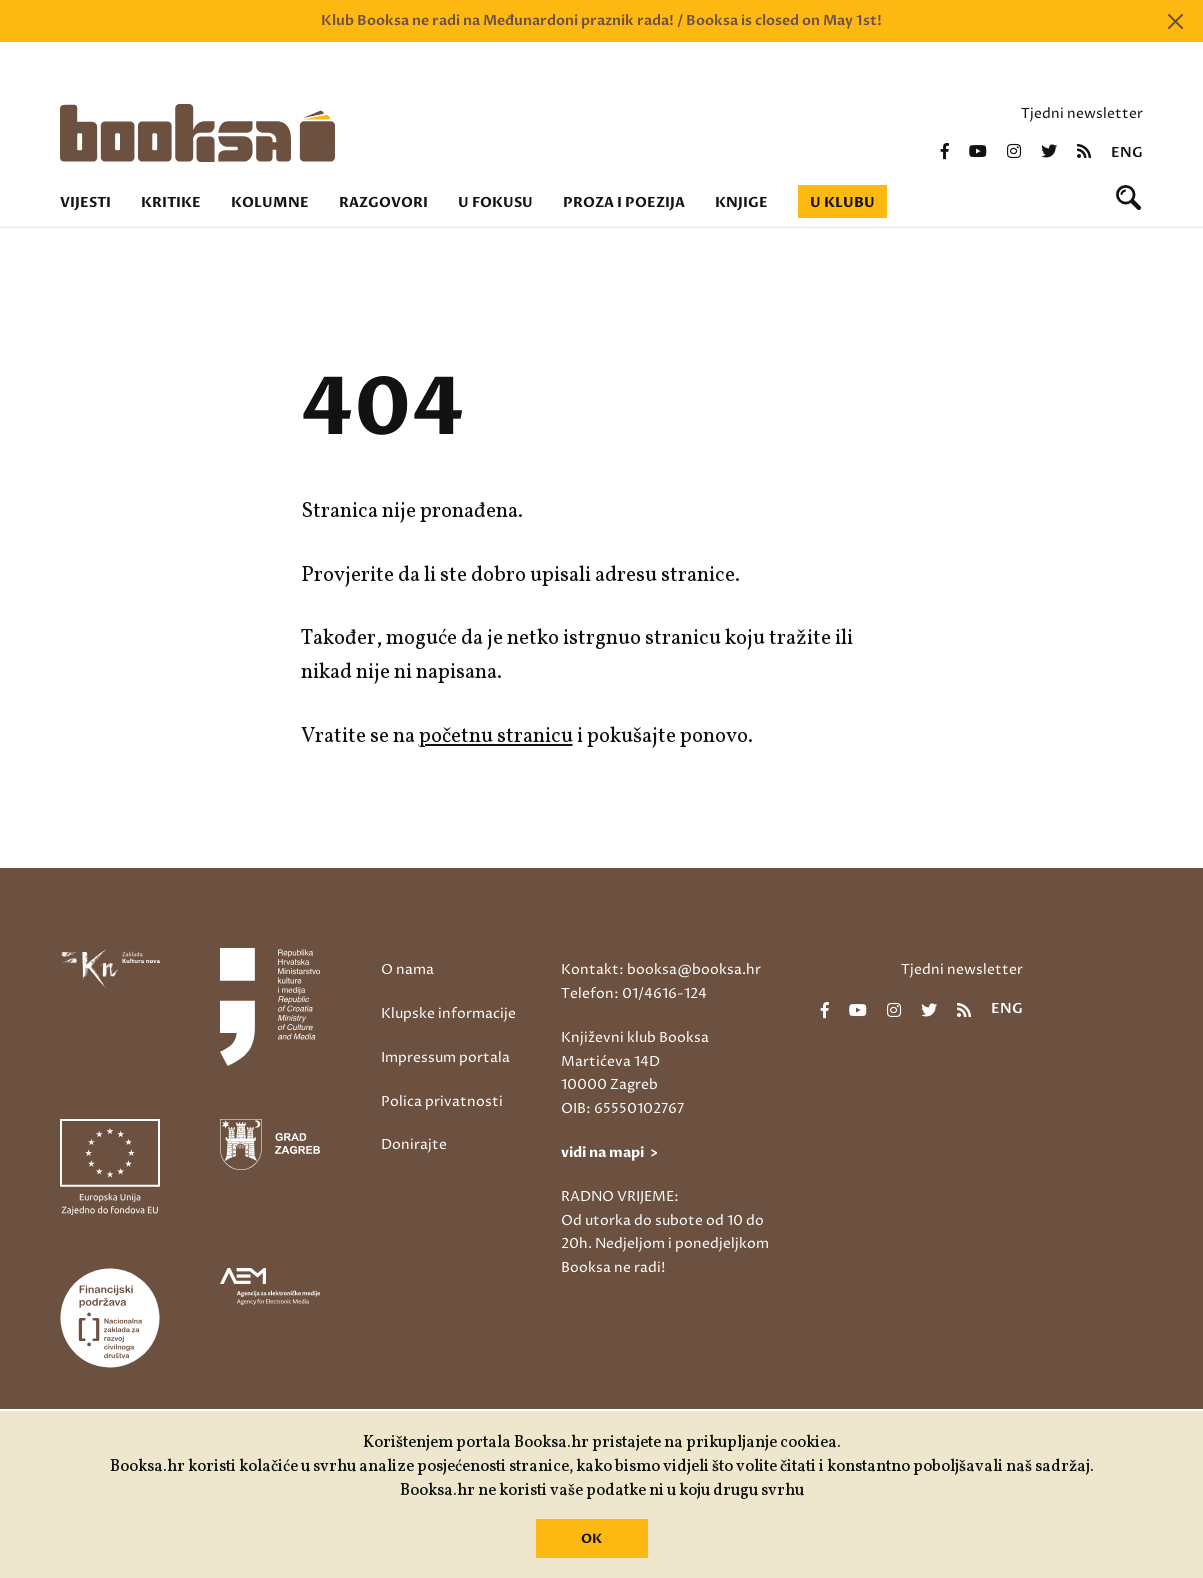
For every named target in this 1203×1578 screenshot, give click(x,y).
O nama (407, 969)
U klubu (842, 202)
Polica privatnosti (442, 1101)
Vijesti (85, 202)
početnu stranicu (496, 736)
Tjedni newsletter (1082, 113)
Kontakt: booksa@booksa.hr (661, 969)
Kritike (171, 202)
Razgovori (383, 202)
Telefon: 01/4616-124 (634, 993)
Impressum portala (445, 1057)
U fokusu (495, 202)
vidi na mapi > (609, 1152)
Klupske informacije (448, 1013)
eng (1127, 153)
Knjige (741, 202)
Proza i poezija (624, 202)
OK (591, 1539)
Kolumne (270, 202)
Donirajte (414, 1144)
